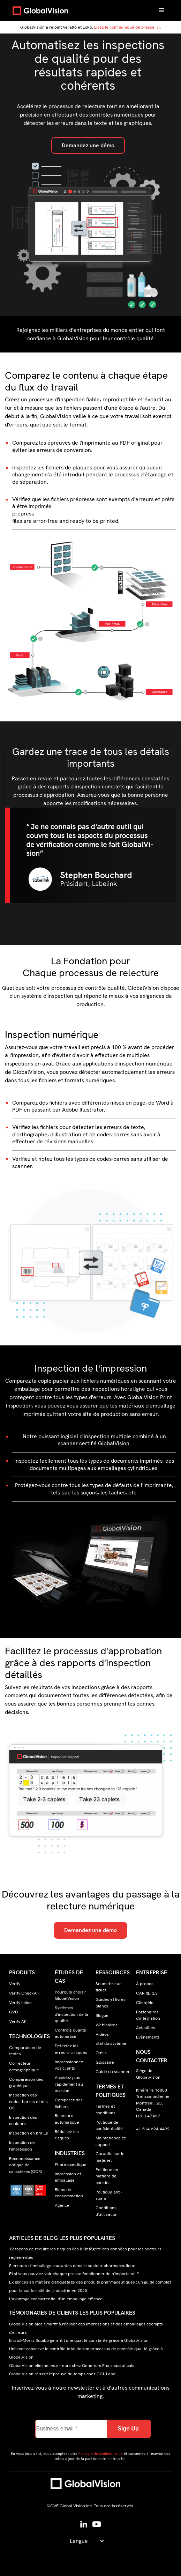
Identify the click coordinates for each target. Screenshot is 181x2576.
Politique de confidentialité (109, 2125)
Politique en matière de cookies (107, 2176)
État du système (111, 2043)
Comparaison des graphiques (26, 2082)
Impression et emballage (68, 2177)
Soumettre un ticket (109, 1987)
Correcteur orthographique (24, 2066)
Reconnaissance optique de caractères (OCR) (25, 2165)
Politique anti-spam (109, 2195)
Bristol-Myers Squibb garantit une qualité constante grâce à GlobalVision (79, 2341)
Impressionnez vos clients (69, 2065)
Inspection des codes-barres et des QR (28, 2101)
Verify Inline (20, 2002)
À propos (144, 1984)
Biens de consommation (69, 2193)
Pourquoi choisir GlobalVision (70, 1995)
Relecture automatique (67, 2119)
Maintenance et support (111, 2141)
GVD (13, 2012)
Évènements (148, 2037)
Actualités (145, 2028)
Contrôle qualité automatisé (70, 2033)
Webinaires (107, 2025)
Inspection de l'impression (22, 2146)
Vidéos (102, 2034)
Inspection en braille (28, 2133)
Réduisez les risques (67, 2135)
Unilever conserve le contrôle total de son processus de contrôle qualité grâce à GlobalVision (86, 2353)
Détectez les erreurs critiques (71, 2049)
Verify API (18, 2021)
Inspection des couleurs (23, 2120)
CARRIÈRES (147, 1993)
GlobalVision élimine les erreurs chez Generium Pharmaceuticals (71, 2365)
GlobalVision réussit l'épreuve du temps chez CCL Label (62, 2374)
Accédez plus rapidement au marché (69, 2084)
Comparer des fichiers (69, 2103)
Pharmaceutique (70, 2164)
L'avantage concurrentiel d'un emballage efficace (56, 2299)
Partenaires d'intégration (148, 2015)
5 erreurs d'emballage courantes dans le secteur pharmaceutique (72, 2266)
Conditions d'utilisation (107, 2211)
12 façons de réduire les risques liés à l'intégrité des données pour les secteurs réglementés (85, 2253)
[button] (161, 10)
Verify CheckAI (23, 1993)
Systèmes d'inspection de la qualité (71, 2014)
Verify (14, 1984)
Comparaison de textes (25, 2051)
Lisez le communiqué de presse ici (127, 27)
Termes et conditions (105, 2109)
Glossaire (105, 2062)
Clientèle (144, 2002)
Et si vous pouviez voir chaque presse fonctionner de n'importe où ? (74, 2274)
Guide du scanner (113, 2071)
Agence (62, 2205)
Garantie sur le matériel (110, 2157)
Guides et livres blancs (111, 2003)
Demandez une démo (88, 145)
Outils (101, 2053)
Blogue (102, 2015)
